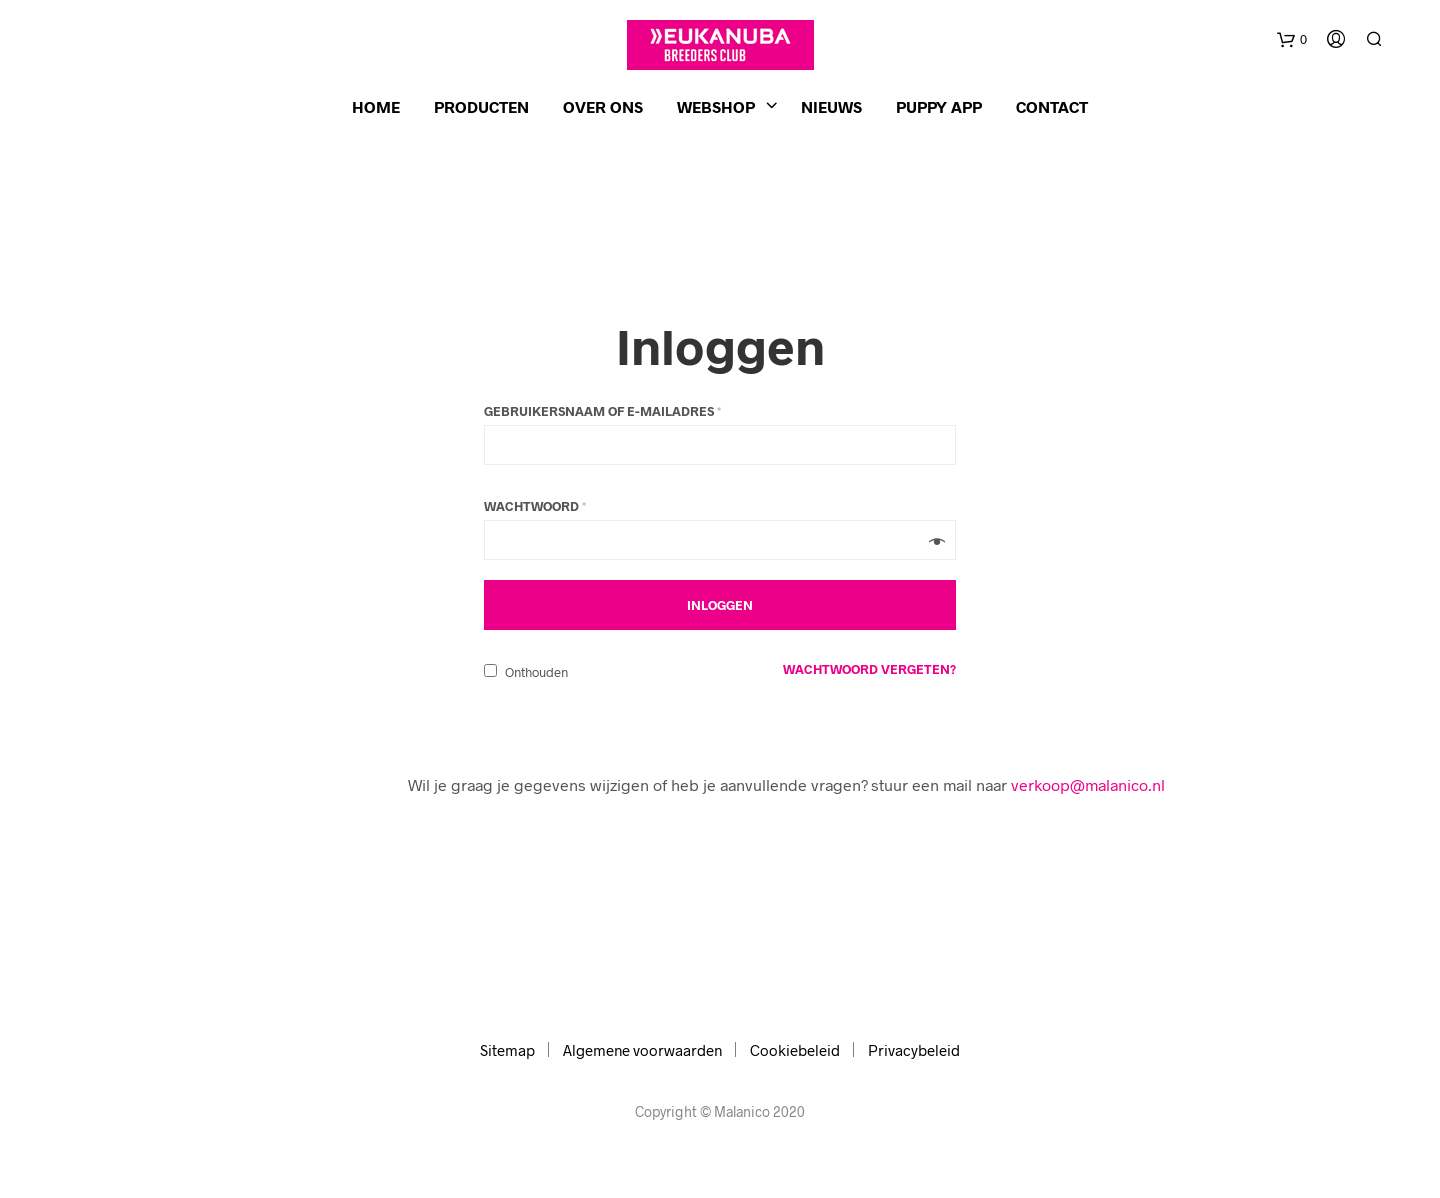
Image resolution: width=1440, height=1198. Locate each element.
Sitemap (507, 1050)
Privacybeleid (914, 1050)
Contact (1052, 106)
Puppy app (939, 106)
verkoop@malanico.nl (1088, 784)
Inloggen (720, 345)
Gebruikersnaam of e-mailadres (602, 411)
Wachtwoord (535, 506)
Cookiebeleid (795, 1050)
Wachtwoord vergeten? (869, 669)
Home (376, 106)
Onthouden (526, 672)
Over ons (603, 106)
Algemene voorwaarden (642, 1050)
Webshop (716, 106)
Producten (481, 106)
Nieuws (831, 106)
